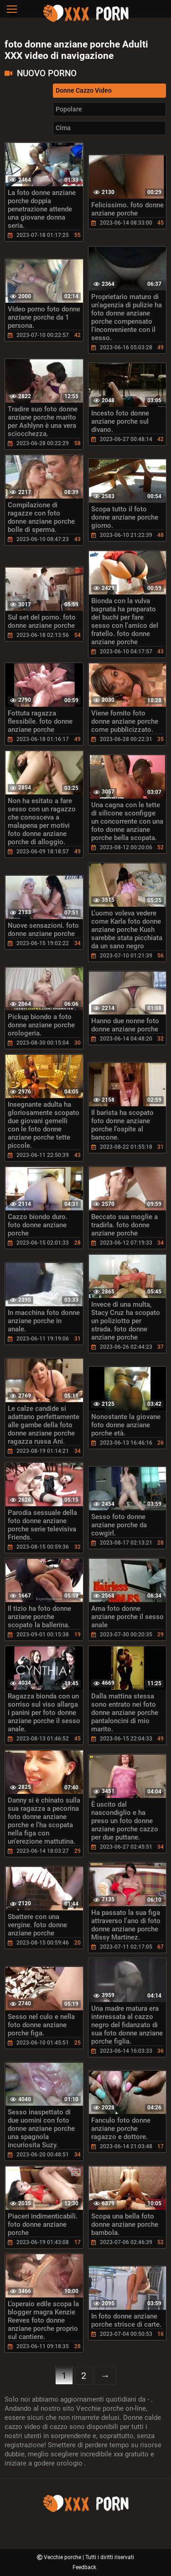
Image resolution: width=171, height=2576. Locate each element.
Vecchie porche (63, 2557)
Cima (63, 127)
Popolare (69, 109)
